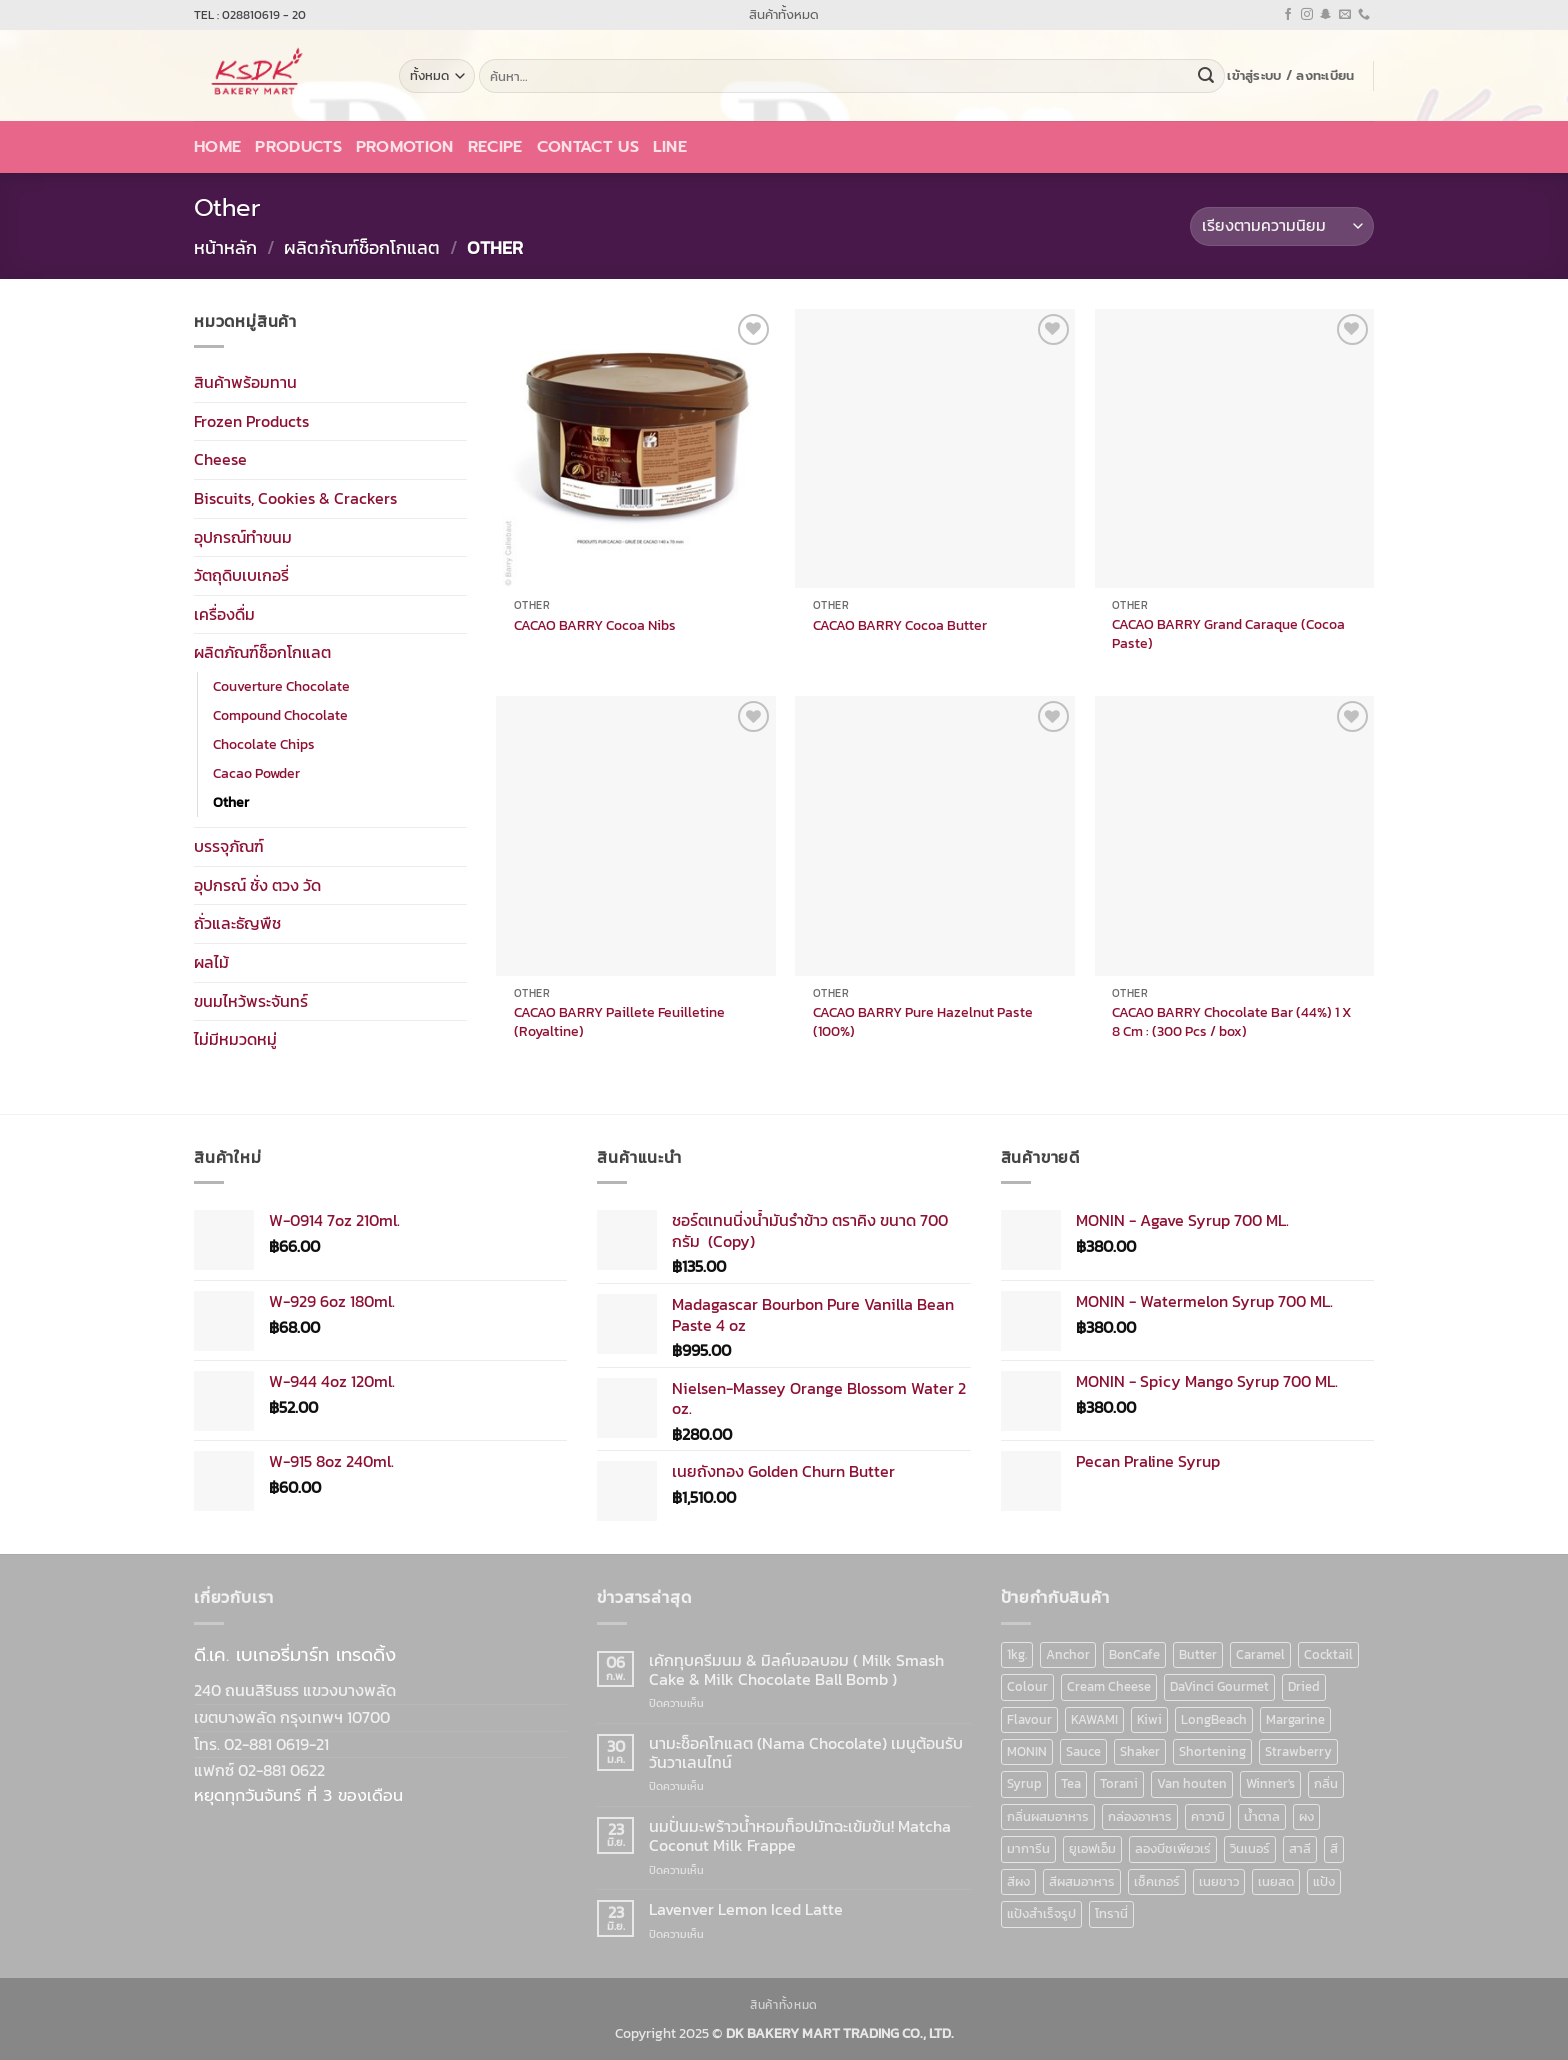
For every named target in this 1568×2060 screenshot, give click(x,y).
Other (231, 802)
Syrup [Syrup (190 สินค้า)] (1024, 1783)
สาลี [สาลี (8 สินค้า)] (1300, 1848)
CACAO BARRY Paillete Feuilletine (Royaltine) (619, 1021)
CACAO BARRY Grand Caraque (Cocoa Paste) (1228, 633)
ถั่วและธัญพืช (237, 923)
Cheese (220, 459)
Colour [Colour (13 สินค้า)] (1027, 1686)
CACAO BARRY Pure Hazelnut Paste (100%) (923, 1021)
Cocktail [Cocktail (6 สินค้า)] (1328, 1654)
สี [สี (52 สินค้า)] (1334, 1848)
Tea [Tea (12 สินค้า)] (1071, 1783)
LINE (670, 147)
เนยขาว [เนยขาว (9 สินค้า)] (1219, 1881)
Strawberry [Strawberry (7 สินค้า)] (1298, 1751)
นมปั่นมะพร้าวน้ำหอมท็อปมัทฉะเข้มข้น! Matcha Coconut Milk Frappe (800, 1836)
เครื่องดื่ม (224, 613)
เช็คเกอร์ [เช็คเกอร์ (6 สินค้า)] (1157, 1881)
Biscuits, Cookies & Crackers (295, 498)
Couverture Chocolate (281, 686)
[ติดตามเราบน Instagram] (1307, 15)
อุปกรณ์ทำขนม (243, 536)
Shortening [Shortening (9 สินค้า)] (1212, 1751)
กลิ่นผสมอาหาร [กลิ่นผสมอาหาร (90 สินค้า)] (1048, 1816)
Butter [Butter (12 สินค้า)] (1198, 1654)
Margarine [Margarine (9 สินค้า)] (1295, 1719)
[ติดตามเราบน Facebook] (1288, 15)
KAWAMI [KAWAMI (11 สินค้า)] (1094, 1719)
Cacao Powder (256, 773)
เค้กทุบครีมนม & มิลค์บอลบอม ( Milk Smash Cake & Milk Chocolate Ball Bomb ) (796, 1670)
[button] (1290, 76)
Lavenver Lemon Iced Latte (746, 1909)
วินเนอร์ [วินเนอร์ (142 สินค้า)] (1250, 1848)
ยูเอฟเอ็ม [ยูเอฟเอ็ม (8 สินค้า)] (1092, 1848)
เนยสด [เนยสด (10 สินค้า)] (1276, 1881)
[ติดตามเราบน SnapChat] (1326, 15)
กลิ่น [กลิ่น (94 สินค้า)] (1326, 1783)
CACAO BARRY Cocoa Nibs (595, 625)
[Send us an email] (1345, 15)
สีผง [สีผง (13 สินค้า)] (1018, 1881)
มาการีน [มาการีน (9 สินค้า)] (1028, 1848)
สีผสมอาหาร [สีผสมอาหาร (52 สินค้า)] (1082, 1881)
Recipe (495, 147)
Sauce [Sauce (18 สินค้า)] (1083, 1751)
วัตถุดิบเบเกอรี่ (241, 575)
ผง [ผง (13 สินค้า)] (1306, 1816)
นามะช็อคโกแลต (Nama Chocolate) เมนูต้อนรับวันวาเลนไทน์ (806, 1753)
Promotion (405, 147)
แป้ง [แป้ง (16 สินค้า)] (1324, 1881)
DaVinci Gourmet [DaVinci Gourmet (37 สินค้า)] (1219, 1686)
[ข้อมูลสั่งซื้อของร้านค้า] (1282, 226)
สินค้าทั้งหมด (784, 14)
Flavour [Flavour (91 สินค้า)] (1029, 1719)
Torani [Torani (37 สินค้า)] (1119, 1783)
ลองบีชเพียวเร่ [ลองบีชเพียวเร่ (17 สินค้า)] (1173, 1848)
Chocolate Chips (264, 744)
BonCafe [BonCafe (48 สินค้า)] (1134, 1654)
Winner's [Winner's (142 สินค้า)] (1270, 1783)
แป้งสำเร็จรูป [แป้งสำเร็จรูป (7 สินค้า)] (1041, 1913)
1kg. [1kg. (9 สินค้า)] (1017, 1654)
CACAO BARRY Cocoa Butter (900, 625)
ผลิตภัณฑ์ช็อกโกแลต (362, 247)
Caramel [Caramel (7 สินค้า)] (1260, 1654)
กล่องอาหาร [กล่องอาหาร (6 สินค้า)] (1140, 1816)
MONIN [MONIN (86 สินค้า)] (1027, 1751)
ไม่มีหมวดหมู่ (235, 1039)
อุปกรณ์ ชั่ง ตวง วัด (257, 884)
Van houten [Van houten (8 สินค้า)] (1192, 1783)
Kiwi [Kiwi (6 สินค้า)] (1149, 1719)
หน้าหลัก (225, 247)
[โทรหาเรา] (1364, 15)
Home (217, 147)
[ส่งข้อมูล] (1206, 76)
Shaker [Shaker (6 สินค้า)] (1140, 1751)
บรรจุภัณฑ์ (229, 846)
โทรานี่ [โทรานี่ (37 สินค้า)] (1111, 1913)
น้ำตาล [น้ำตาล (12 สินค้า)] (1262, 1816)
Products (298, 147)
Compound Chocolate (280, 715)
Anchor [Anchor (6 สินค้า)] (1068, 1654)
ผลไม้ (211, 962)
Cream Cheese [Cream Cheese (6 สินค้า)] (1109, 1686)
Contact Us (588, 147)
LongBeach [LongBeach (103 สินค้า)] (1214, 1719)
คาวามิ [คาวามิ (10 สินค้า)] (1208, 1816)
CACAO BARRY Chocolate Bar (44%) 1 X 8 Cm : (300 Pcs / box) (1231, 1021)
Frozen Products (251, 420)
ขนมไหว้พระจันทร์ (251, 1000)
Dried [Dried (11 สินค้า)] (1304, 1686)
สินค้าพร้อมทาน (245, 382)
